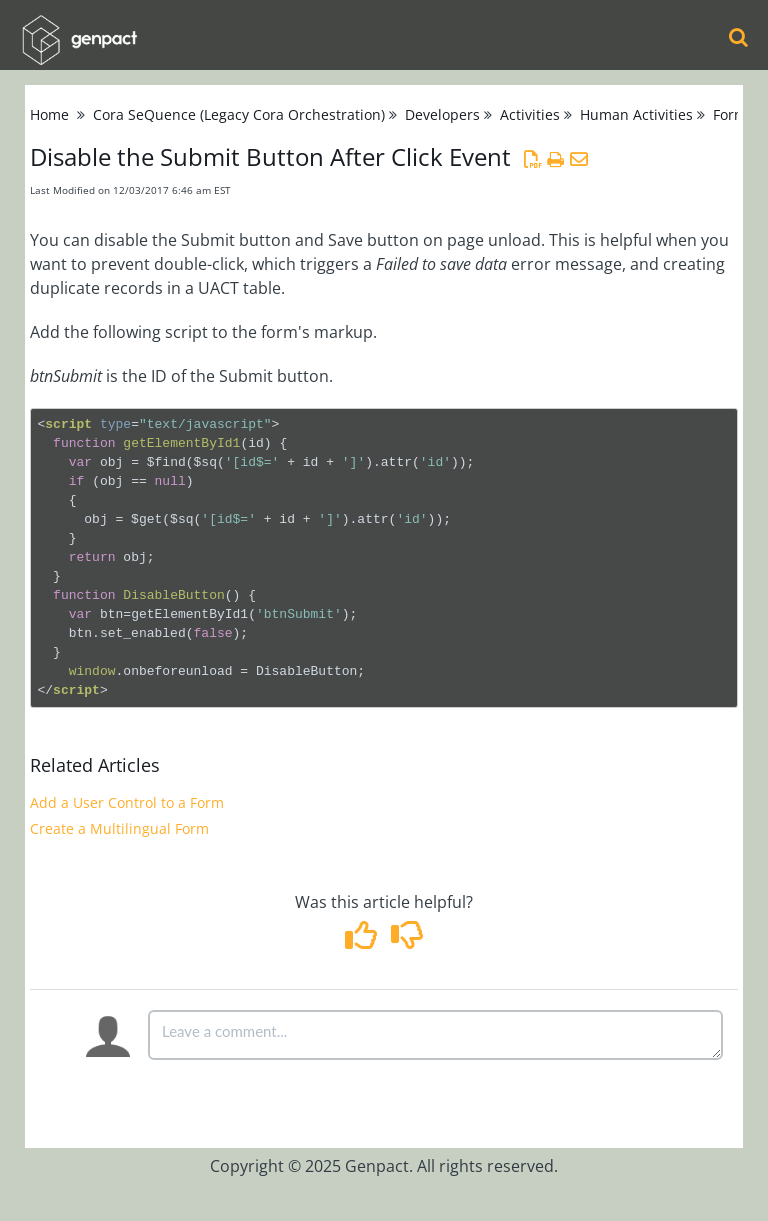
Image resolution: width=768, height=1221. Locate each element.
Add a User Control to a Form (127, 802)
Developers (442, 114)
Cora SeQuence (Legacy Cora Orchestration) (239, 114)
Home (49, 114)
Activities (530, 114)
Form (730, 114)
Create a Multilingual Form (119, 828)
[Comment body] (435, 1035)
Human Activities (636, 114)
